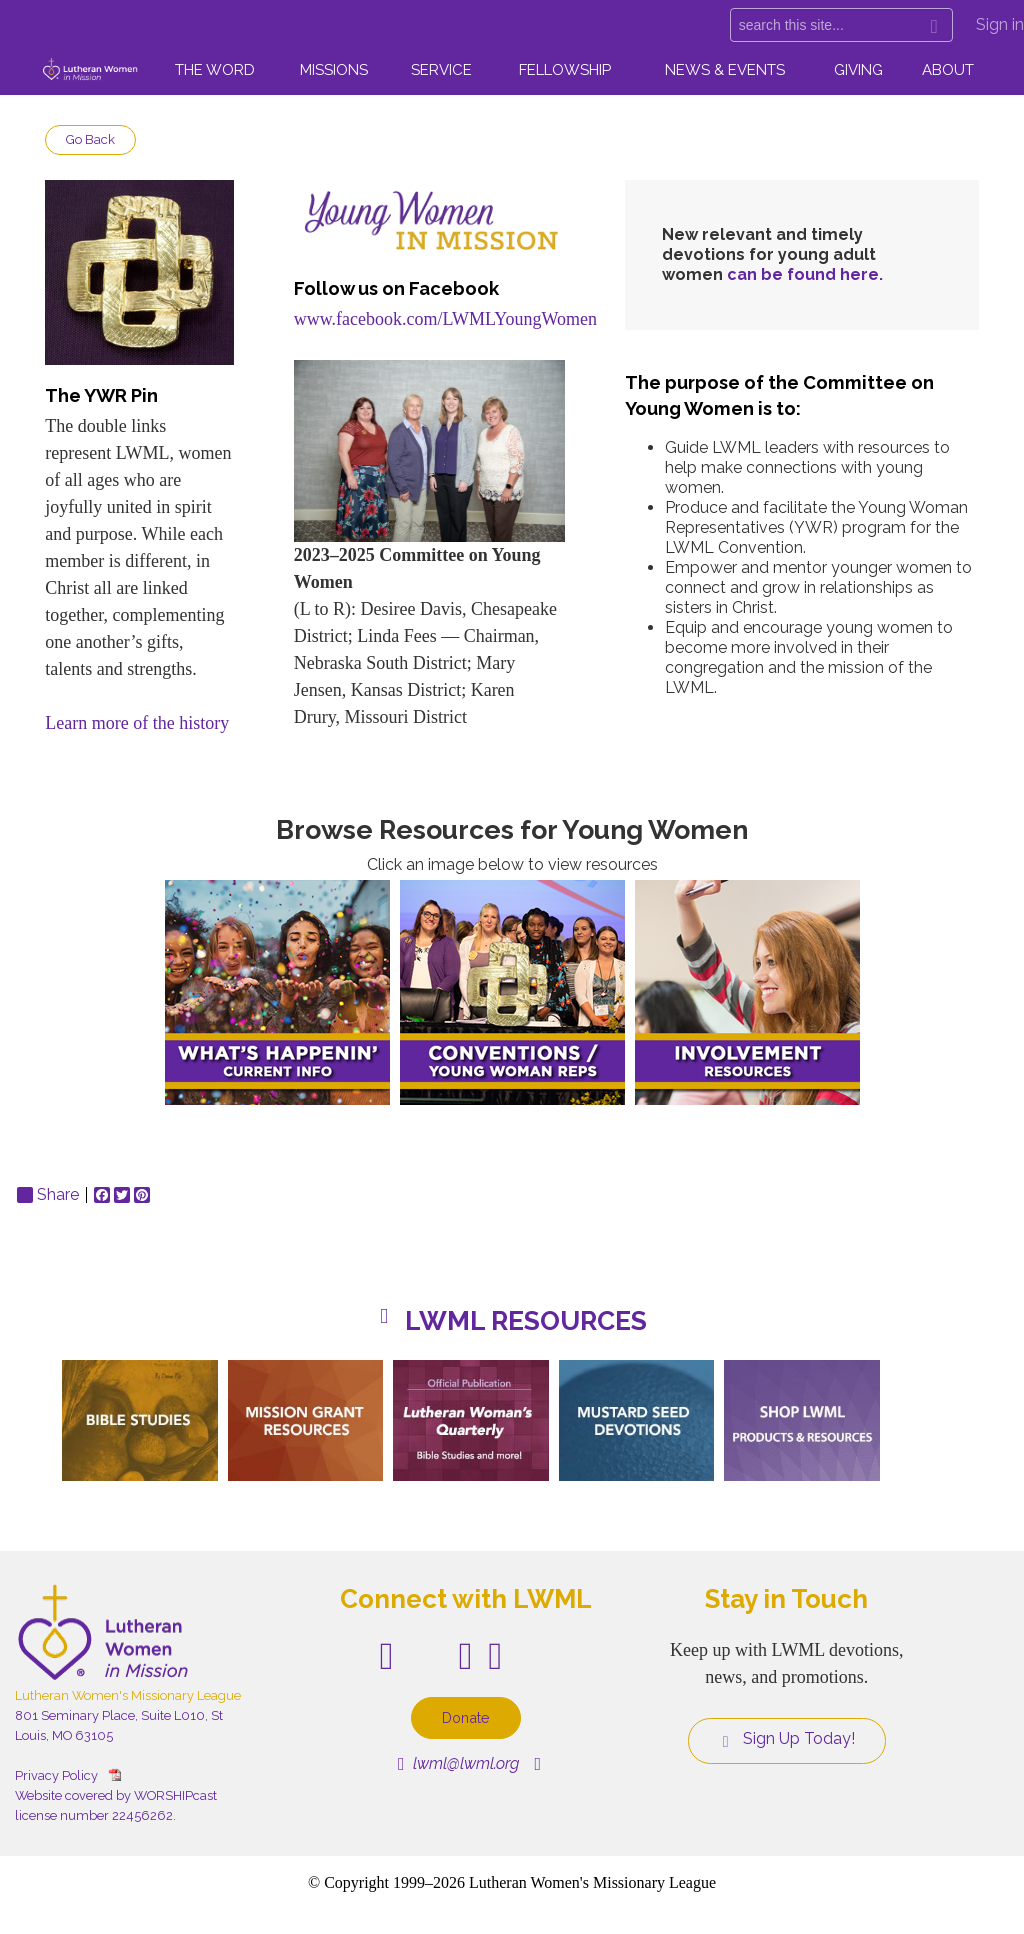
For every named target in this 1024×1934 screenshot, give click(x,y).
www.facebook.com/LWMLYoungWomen (445, 319)
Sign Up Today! (787, 1739)
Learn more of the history (137, 723)
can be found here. (805, 274)
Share (48, 1195)
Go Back (90, 139)
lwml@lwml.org (458, 1763)
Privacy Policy (56, 1775)
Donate (466, 1717)
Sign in (1000, 24)
